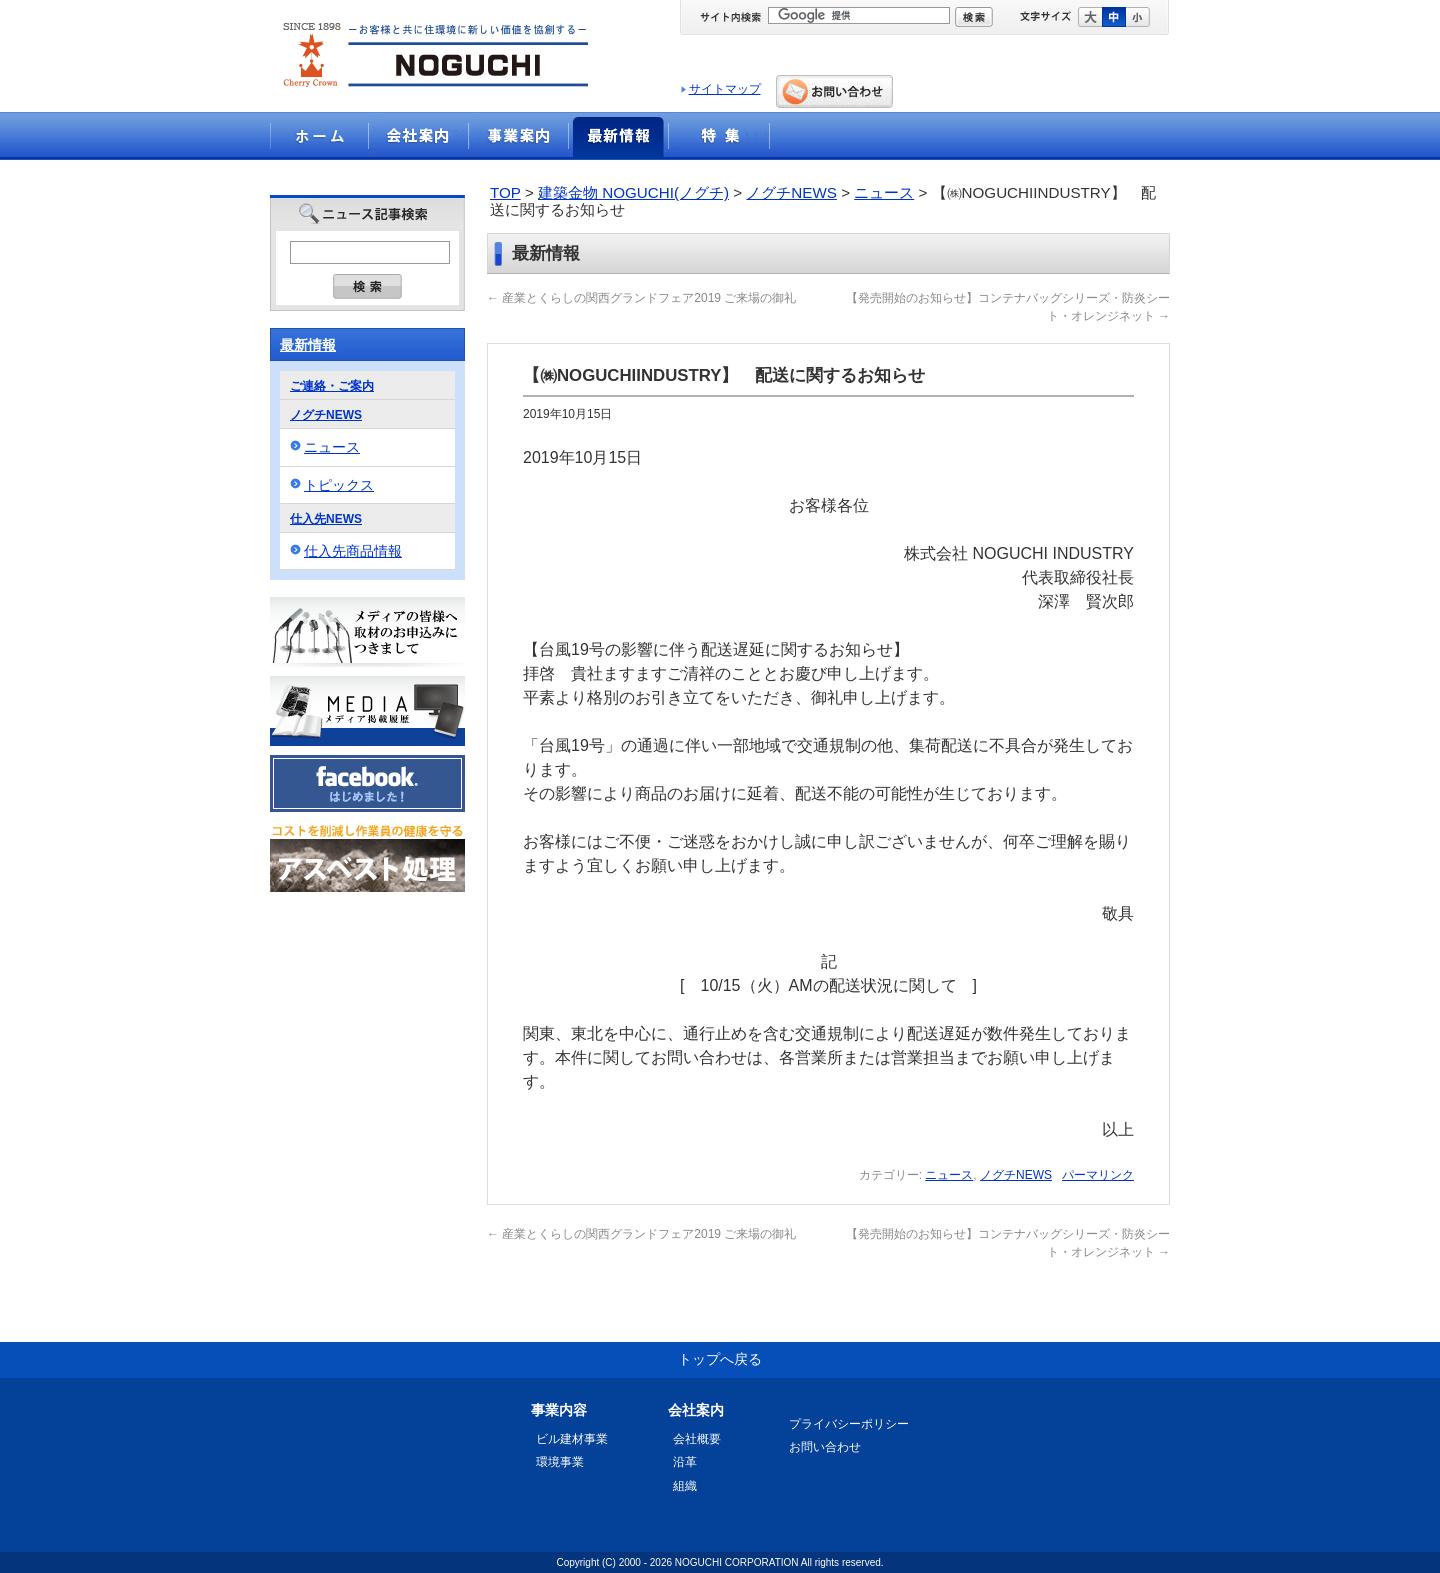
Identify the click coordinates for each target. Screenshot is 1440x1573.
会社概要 (697, 1439)
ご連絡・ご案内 (332, 386)
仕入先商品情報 (353, 551)
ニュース (884, 192)
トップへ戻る (720, 1359)
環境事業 (560, 1462)
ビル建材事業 (572, 1439)
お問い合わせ (825, 1447)
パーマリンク (1098, 1175)
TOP (505, 192)
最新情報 (308, 345)
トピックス (339, 485)
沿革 (685, 1462)
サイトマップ (725, 89)
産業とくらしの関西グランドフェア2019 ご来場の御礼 (641, 298)
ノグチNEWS (791, 192)
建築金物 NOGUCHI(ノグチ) (633, 192)
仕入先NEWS (326, 519)
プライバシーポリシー (849, 1424)
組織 (685, 1486)
